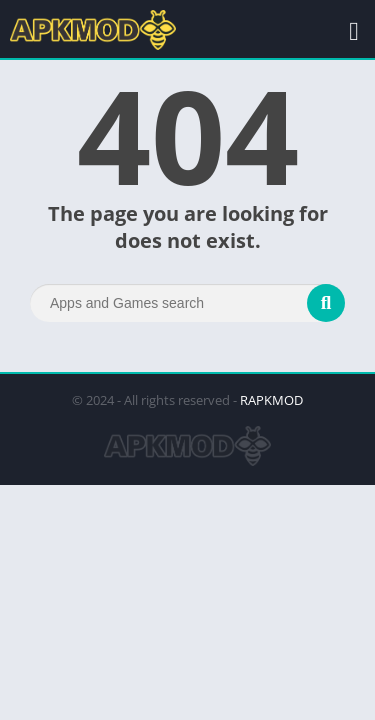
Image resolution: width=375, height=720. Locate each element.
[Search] (187, 303)
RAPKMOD (271, 400)
